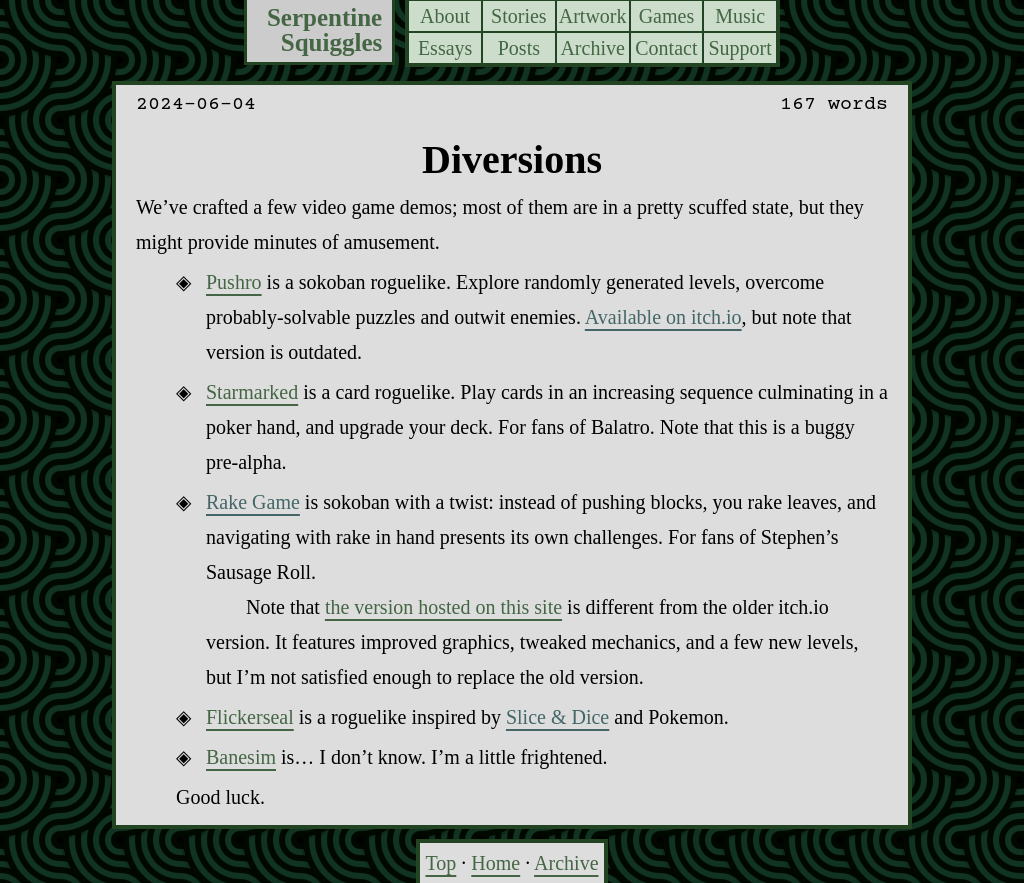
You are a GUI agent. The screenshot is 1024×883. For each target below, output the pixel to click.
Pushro (234, 282)
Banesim (241, 757)
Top (440, 863)
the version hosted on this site (443, 607)
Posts (519, 48)
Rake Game (253, 502)
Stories (519, 16)
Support (739, 48)
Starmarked (252, 392)
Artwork (593, 16)
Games (667, 16)
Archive (592, 48)
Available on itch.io (663, 317)
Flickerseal (250, 717)
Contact (666, 48)
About (445, 16)
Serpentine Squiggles (324, 30)
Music (740, 16)
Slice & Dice (557, 717)
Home (495, 863)
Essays (445, 48)
